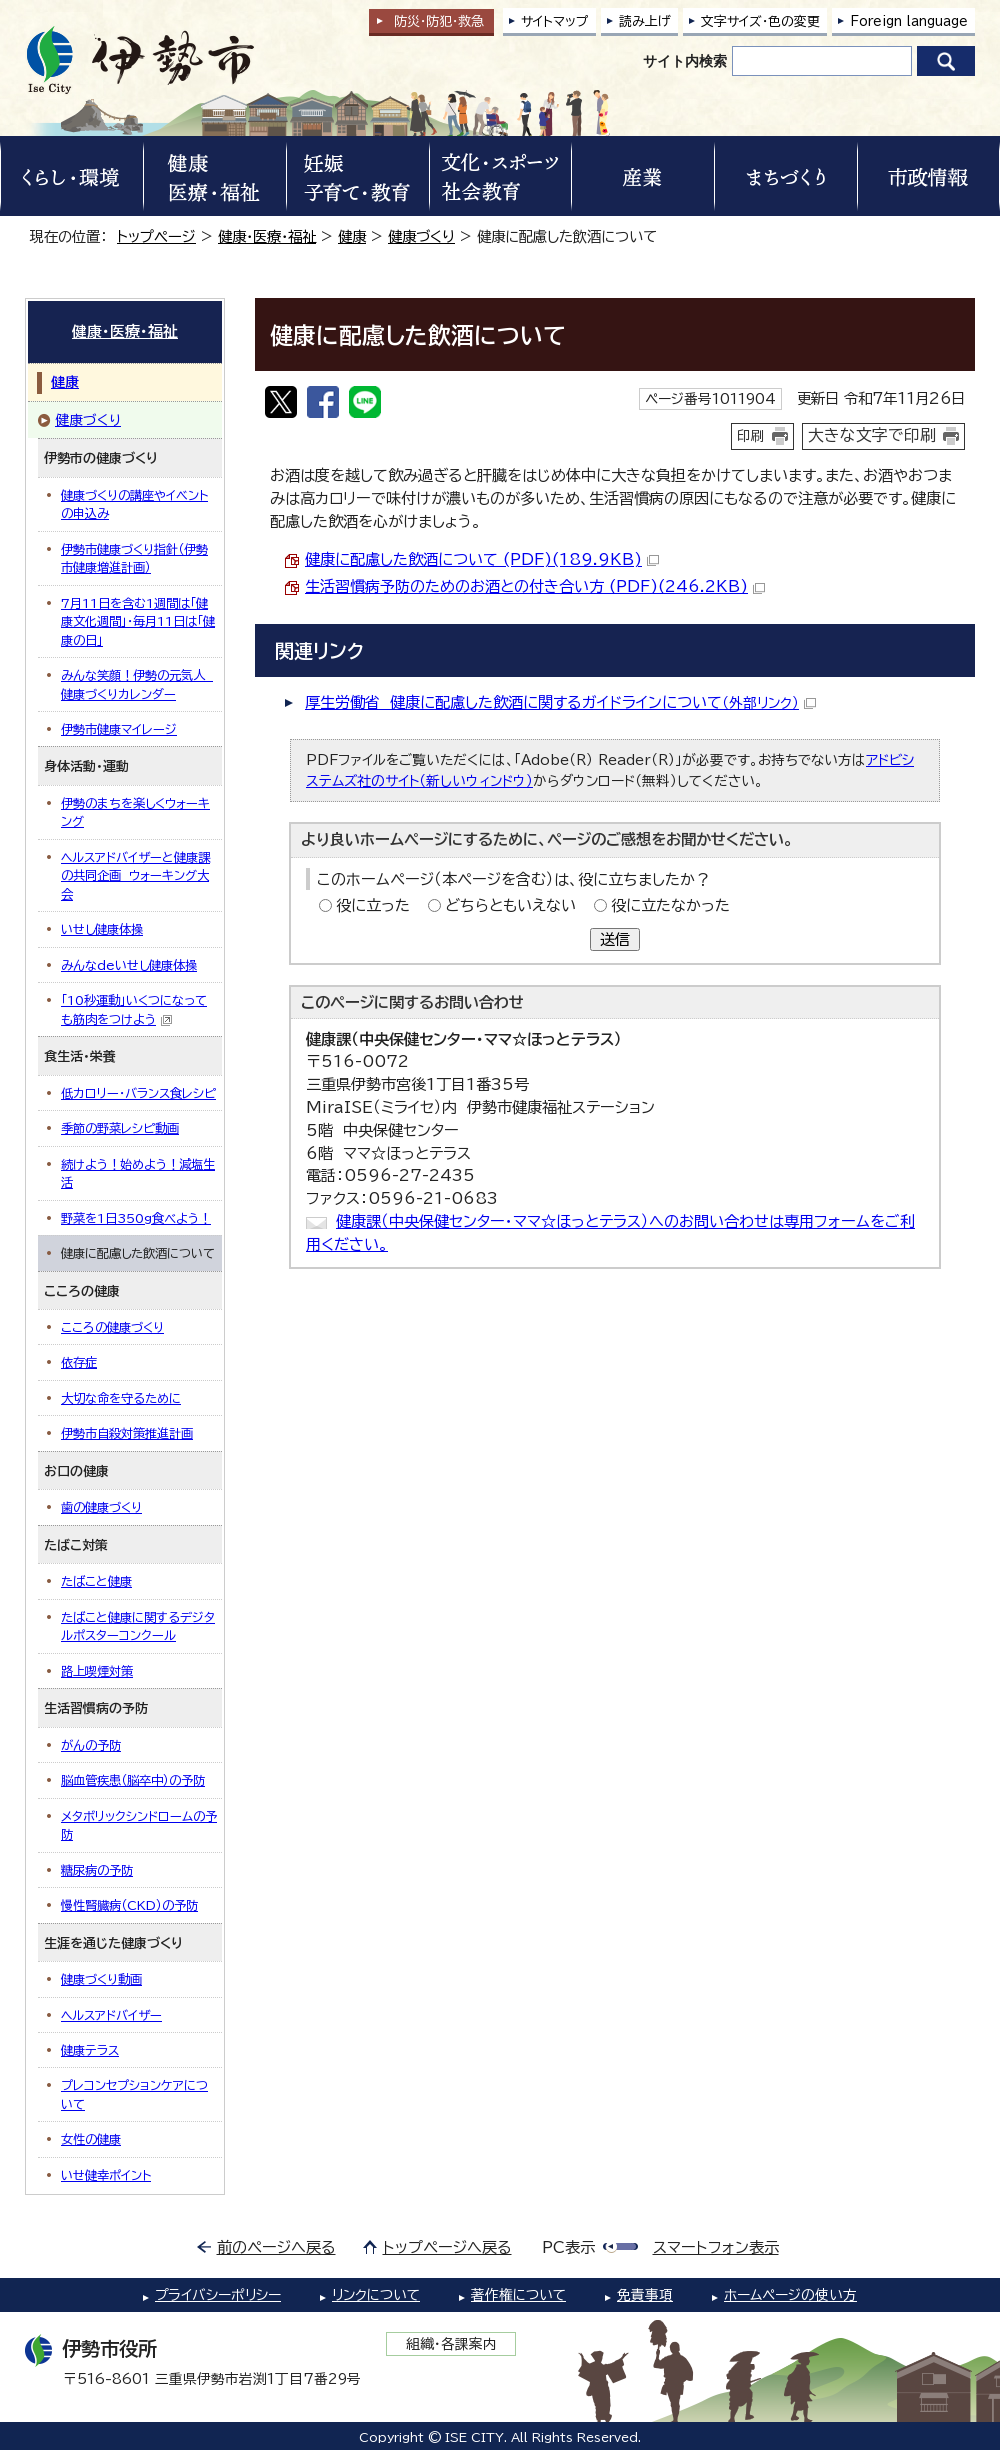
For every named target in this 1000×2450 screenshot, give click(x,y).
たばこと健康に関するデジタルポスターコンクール (138, 1626)
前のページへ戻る (276, 2247)
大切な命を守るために (121, 1398)
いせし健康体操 (102, 929)
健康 (352, 236)
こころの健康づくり (112, 1327)
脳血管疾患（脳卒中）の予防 (133, 1780)
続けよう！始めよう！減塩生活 (138, 1173)
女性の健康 (91, 2139)
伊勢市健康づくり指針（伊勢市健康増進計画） (134, 558)
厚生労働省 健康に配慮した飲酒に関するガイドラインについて (560, 702)
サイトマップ (555, 21)
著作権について (518, 2295)
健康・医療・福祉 (267, 236)
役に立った (373, 905)
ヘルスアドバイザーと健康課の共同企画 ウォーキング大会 (135, 875)
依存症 (79, 1362)
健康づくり (421, 236)
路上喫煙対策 (97, 1671)
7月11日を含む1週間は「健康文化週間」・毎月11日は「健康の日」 (138, 621)
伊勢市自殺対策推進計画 (127, 1433)
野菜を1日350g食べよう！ (136, 1218)
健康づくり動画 (101, 1979)
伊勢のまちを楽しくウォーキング (135, 812)
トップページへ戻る (447, 2247)
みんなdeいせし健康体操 (129, 965)
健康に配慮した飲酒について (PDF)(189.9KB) (482, 559)
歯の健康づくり (101, 1507)
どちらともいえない (510, 905)
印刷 (751, 436)
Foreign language (909, 21)
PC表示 (568, 2247)
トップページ (156, 236)
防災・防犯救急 (439, 21)
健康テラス (90, 2050)
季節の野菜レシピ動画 (120, 1128)
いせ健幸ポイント (106, 2175)
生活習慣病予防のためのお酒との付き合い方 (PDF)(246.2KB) (535, 586)
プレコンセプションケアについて (134, 2094)
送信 (615, 939)
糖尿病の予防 (97, 1870)
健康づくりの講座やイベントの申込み (134, 504)
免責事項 (645, 2295)
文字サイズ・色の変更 (760, 21)
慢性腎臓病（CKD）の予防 (129, 1905)
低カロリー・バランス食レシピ (138, 1093)
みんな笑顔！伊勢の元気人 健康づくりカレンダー (137, 684)
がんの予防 (91, 1745)
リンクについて (376, 2295)
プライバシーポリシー (218, 2295)
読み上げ (645, 21)
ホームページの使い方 (790, 2295)
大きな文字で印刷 (872, 435)
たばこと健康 (96, 1581)
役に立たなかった (670, 905)
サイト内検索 (685, 61)
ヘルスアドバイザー (111, 2015)
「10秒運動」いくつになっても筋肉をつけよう (134, 1010)
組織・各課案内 (451, 2344)
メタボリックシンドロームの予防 (139, 1825)
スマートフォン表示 (716, 2247)
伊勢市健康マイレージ (119, 729)
